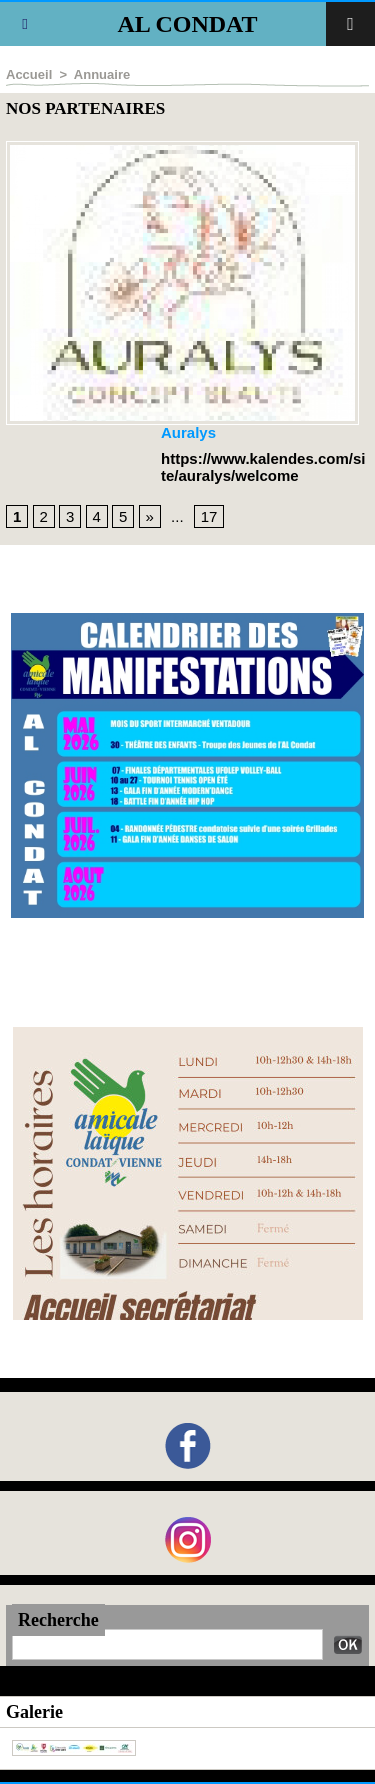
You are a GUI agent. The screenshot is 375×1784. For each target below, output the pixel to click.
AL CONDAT (187, 24)
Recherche (58, 1620)
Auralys (188, 432)
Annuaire (102, 74)
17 (209, 516)
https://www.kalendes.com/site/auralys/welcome (263, 467)
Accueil (29, 74)
